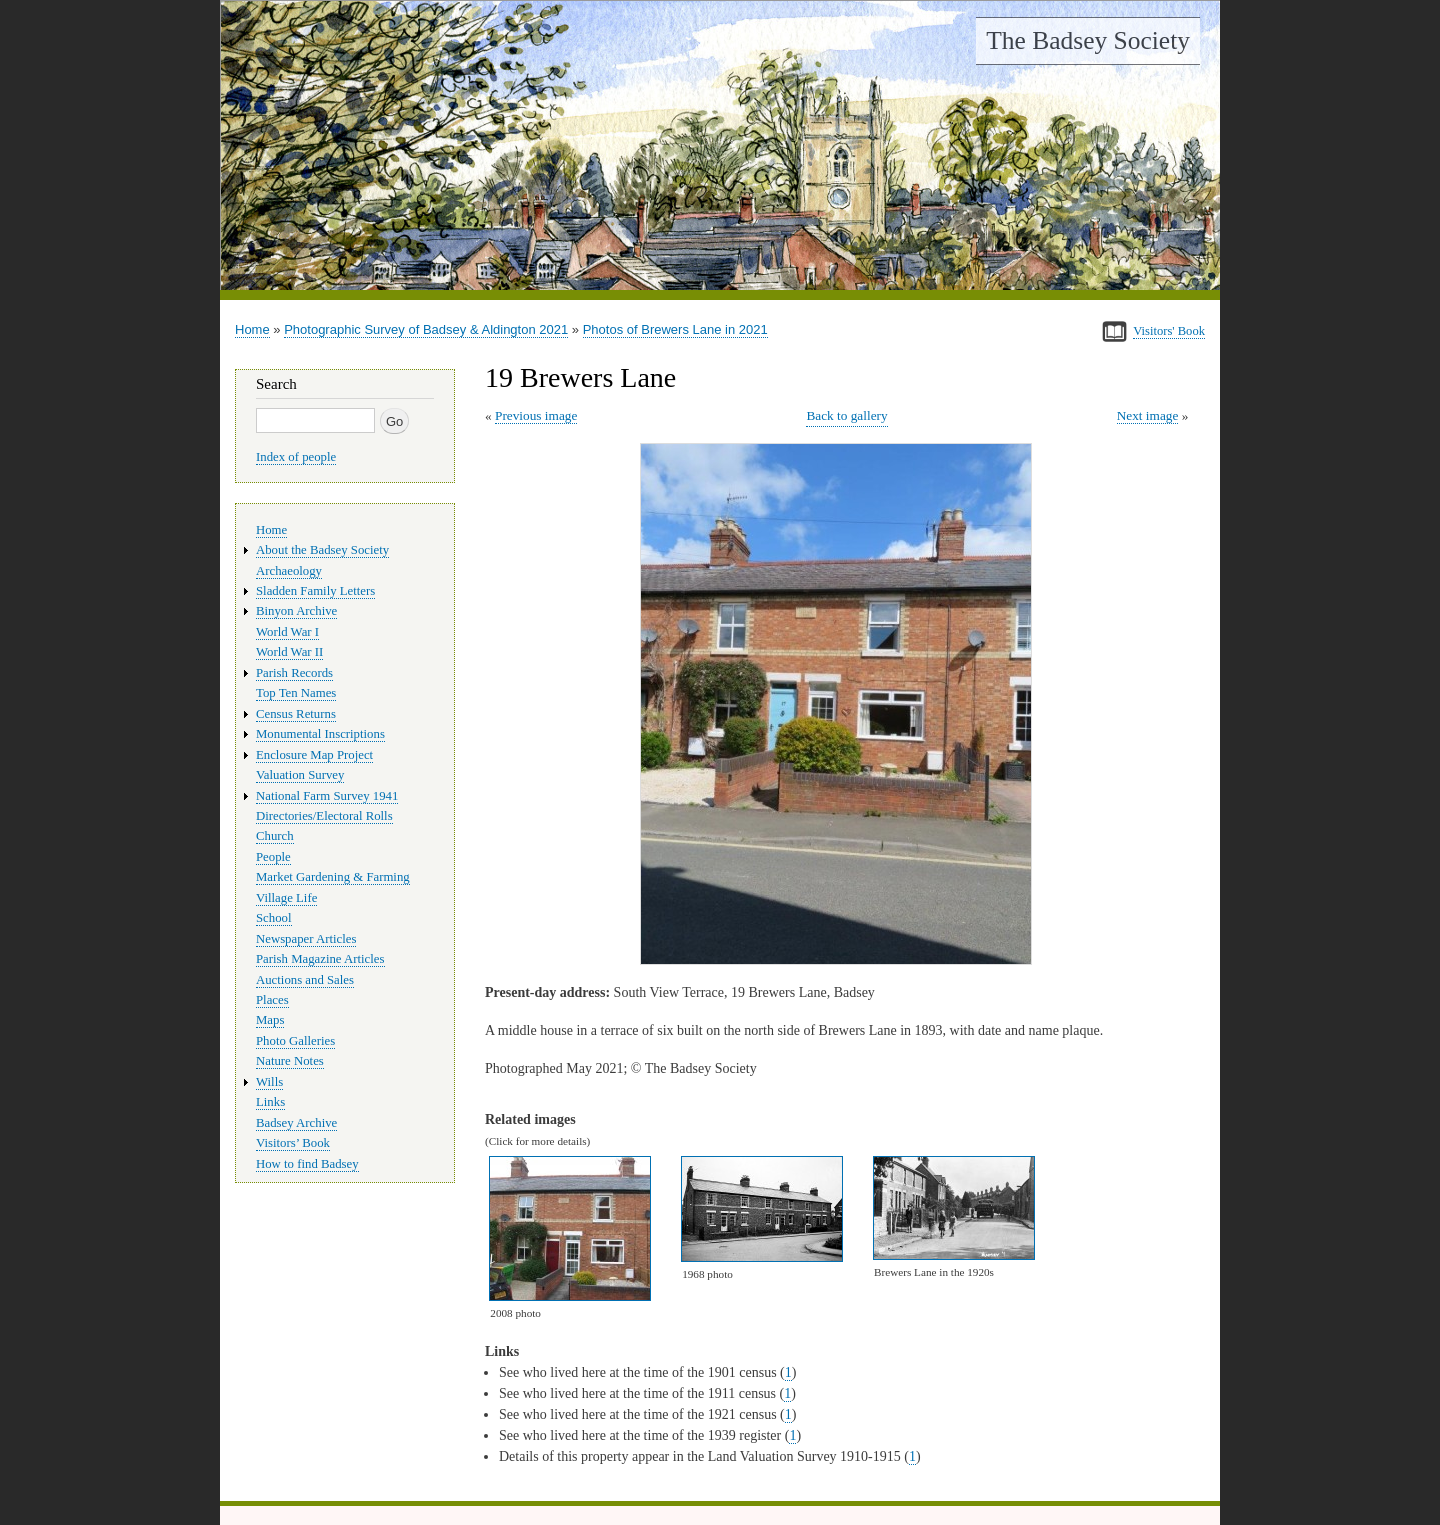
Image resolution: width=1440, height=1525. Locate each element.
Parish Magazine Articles (320, 959)
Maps (270, 1020)
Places (272, 1000)
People (273, 857)
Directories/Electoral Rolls (324, 816)
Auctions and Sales (305, 980)
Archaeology (289, 571)
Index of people (296, 457)
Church (275, 836)
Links (270, 1102)
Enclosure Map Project (314, 755)
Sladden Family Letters (315, 591)
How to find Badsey (307, 1164)
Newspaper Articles (306, 939)
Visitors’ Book (293, 1143)
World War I (287, 632)
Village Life (286, 898)
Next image (1148, 415)
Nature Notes (290, 1061)
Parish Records (294, 673)
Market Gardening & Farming (333, 877)
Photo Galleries (295, 1041)
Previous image (536, 415)
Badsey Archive (296, 1123)
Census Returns (296, 714)
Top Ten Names (296, 693)
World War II (289, 652)
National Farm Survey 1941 (327, 796)
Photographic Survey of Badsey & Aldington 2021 (426, 329)
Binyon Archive (296, 611)
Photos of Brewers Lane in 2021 (675, 329)
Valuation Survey (300, 775)
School (274, 918)
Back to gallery (846, 415)
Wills (269, 1082)
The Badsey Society (1088, 40)
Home (252, 329)
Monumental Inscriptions (320, 734)
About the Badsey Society (322, 550)
